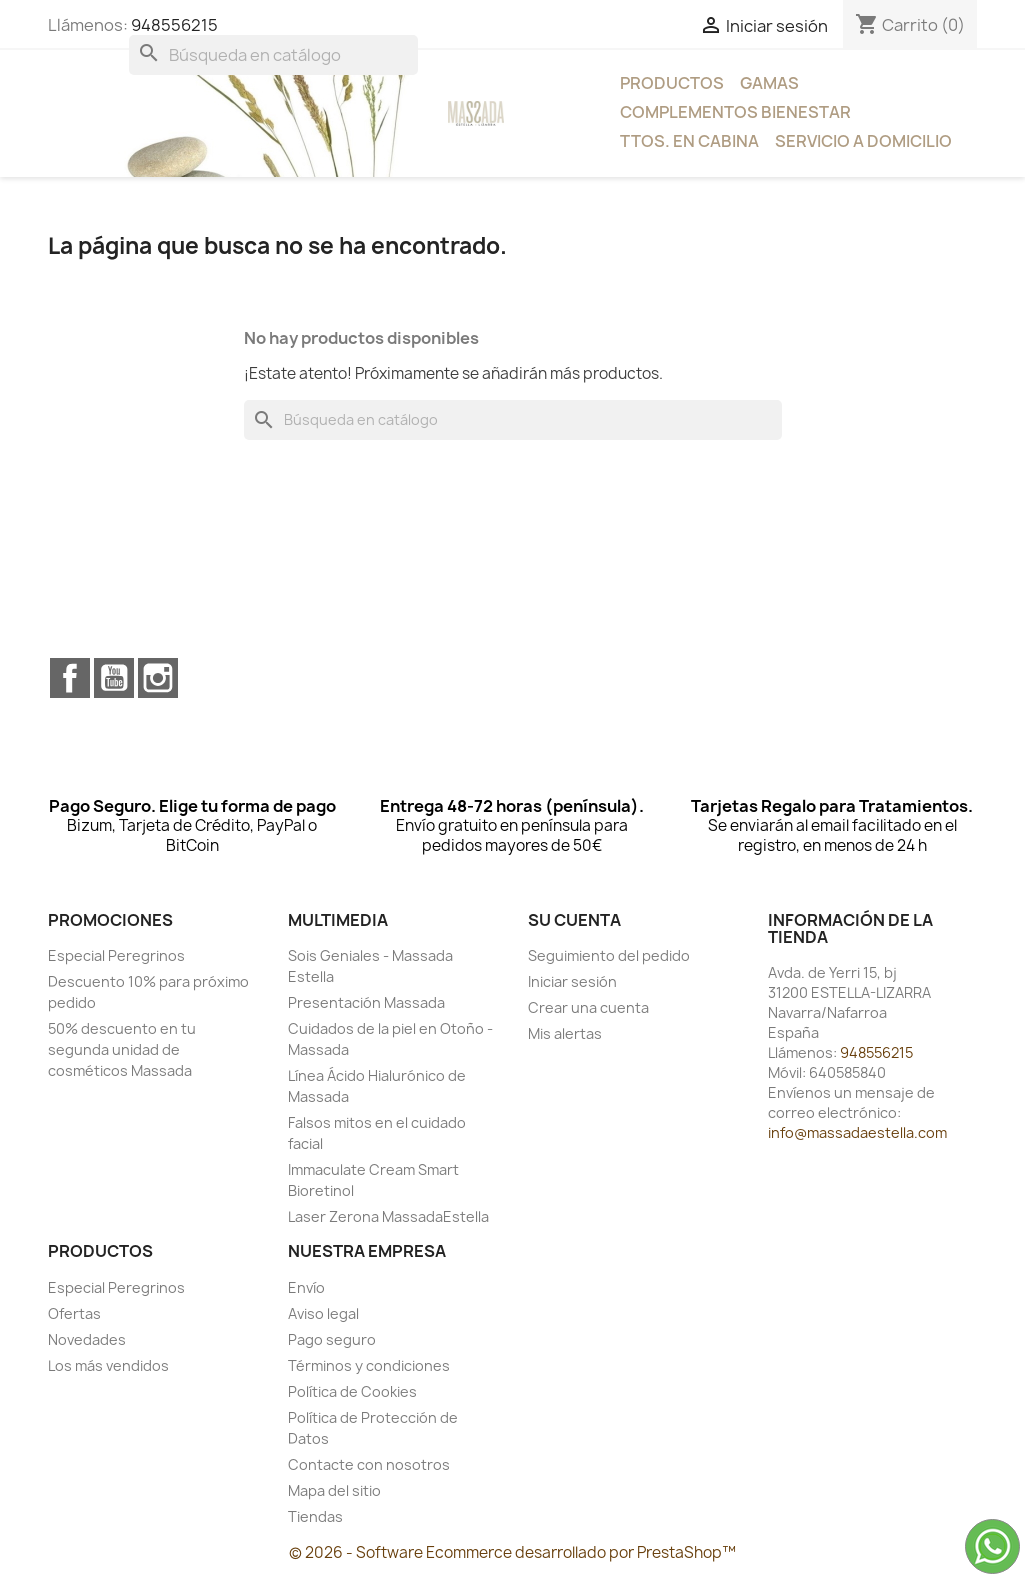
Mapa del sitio (334, 1490)
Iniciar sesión (572, 981)
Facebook (70, 678)
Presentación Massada (366, 1002)
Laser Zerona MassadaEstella (388, 1216)
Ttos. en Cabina (689, 141)
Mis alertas (565, 1033)
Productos (672, 83)
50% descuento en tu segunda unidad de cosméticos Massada (122, 1049)
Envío (306, 1287)
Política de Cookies (352, 1391)
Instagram (158, 678)
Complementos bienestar (735, 112)
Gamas (769, 83)
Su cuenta (574, 920)
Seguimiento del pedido (609, 955)
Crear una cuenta (588, 1007)
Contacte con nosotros (369, 1464)
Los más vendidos (108, 1365)
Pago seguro (332, 1339)
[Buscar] (273, 55)
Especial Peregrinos (116, 955)
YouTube (114, 678)
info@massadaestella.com (857, 1132)
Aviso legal (323, 1313)
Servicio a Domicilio (863, 141)
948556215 (174, 25)
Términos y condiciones (369, 1365)
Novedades (87, 1339)
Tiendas (315, 1516)
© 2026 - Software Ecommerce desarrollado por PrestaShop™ (512, 1552)
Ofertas (74, 1313)
